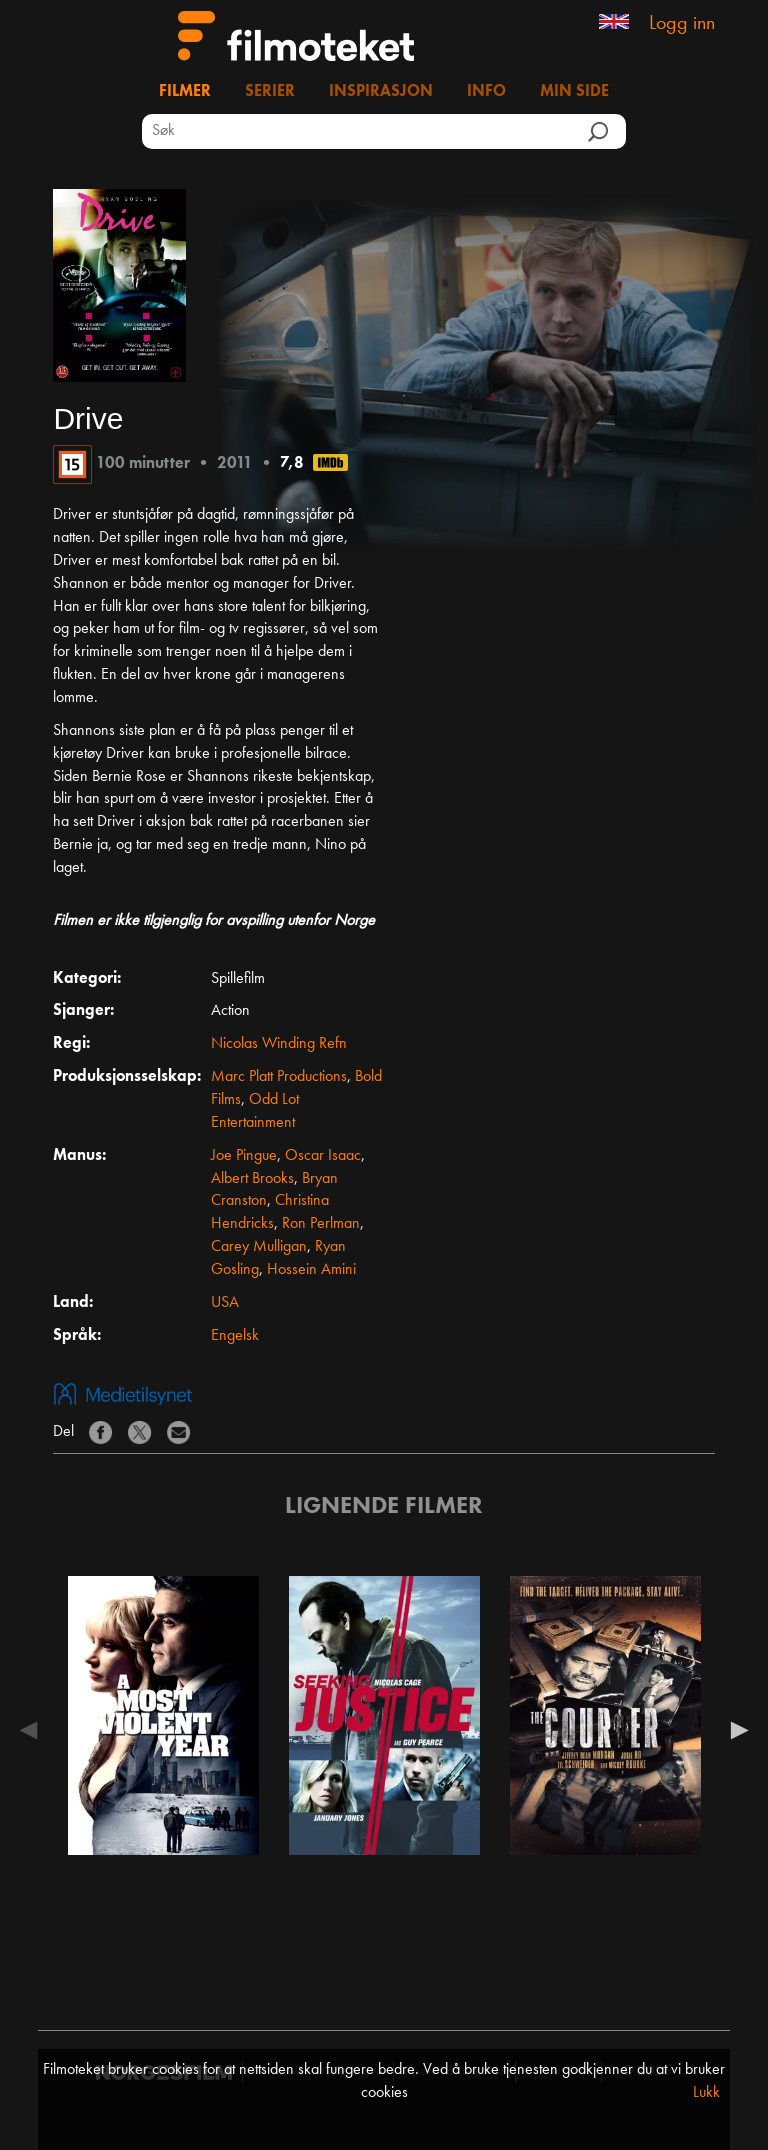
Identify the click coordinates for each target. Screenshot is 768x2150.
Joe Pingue (244, 1156)
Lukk (706, 2093)
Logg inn (682, 24)
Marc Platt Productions (279, 1077)
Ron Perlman (321, 1224)
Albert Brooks (252, 1179)
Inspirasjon (381, 92)
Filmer (185, 92)
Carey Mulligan (259, 1247)
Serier (270, 92)
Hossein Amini (311, 1270)
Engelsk (235, 1336)
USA (225, 1303)
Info (486, 92)
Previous (33, 1730)
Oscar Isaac (323, 1156)
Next (735, 1730)
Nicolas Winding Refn (279, 1044)
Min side (574, 92)
